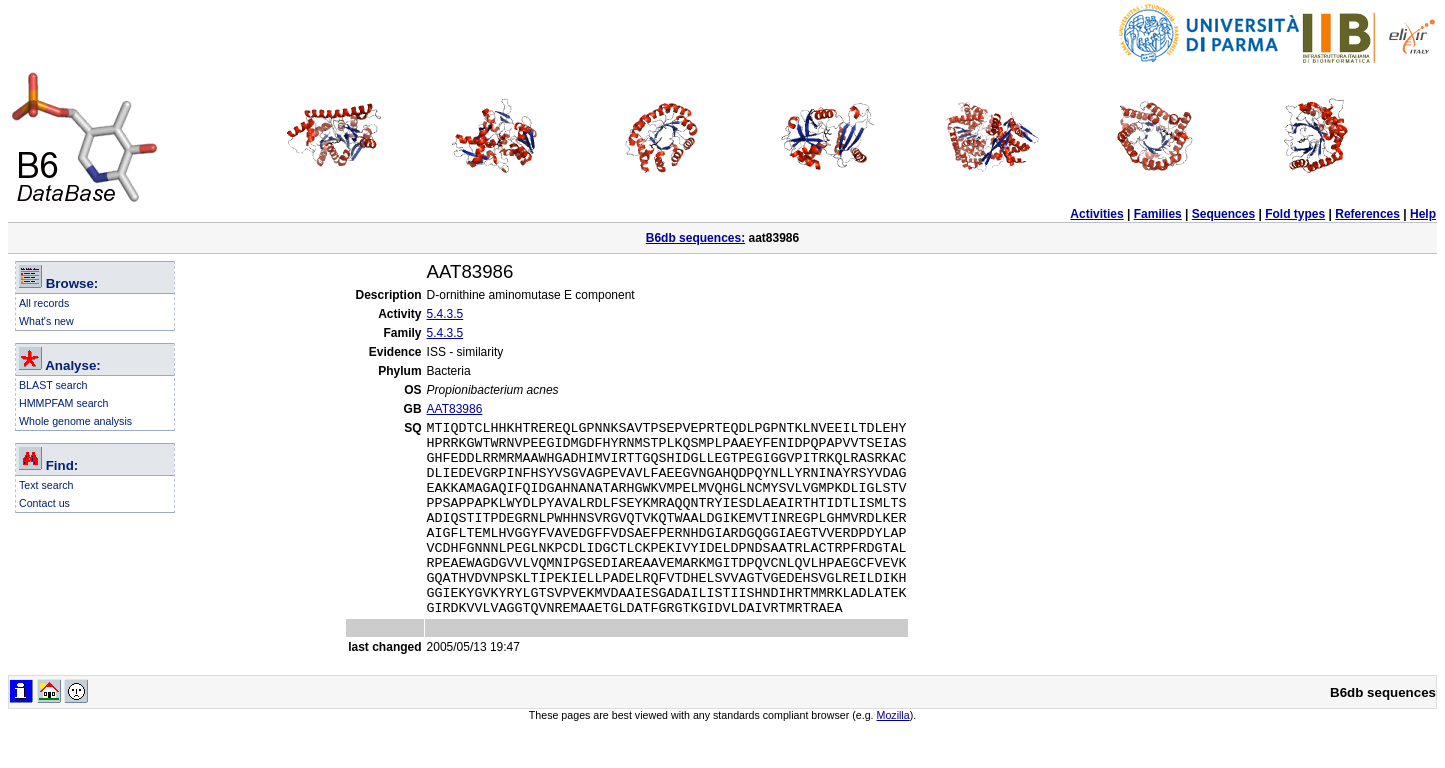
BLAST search (53, 385)
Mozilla (893, 754)
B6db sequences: (695, 238)
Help (1423, 214)
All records (44, 303)
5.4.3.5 (445, 314)
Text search (46, 485)
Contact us (44, 503)
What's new (46, 321)
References (1367, 214)
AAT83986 (455, 409)
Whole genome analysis (75, 421)
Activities (1096, 214)
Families (1158, 214)
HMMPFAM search (63, 403)
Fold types (1295, 214)
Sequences (1223, 214)
